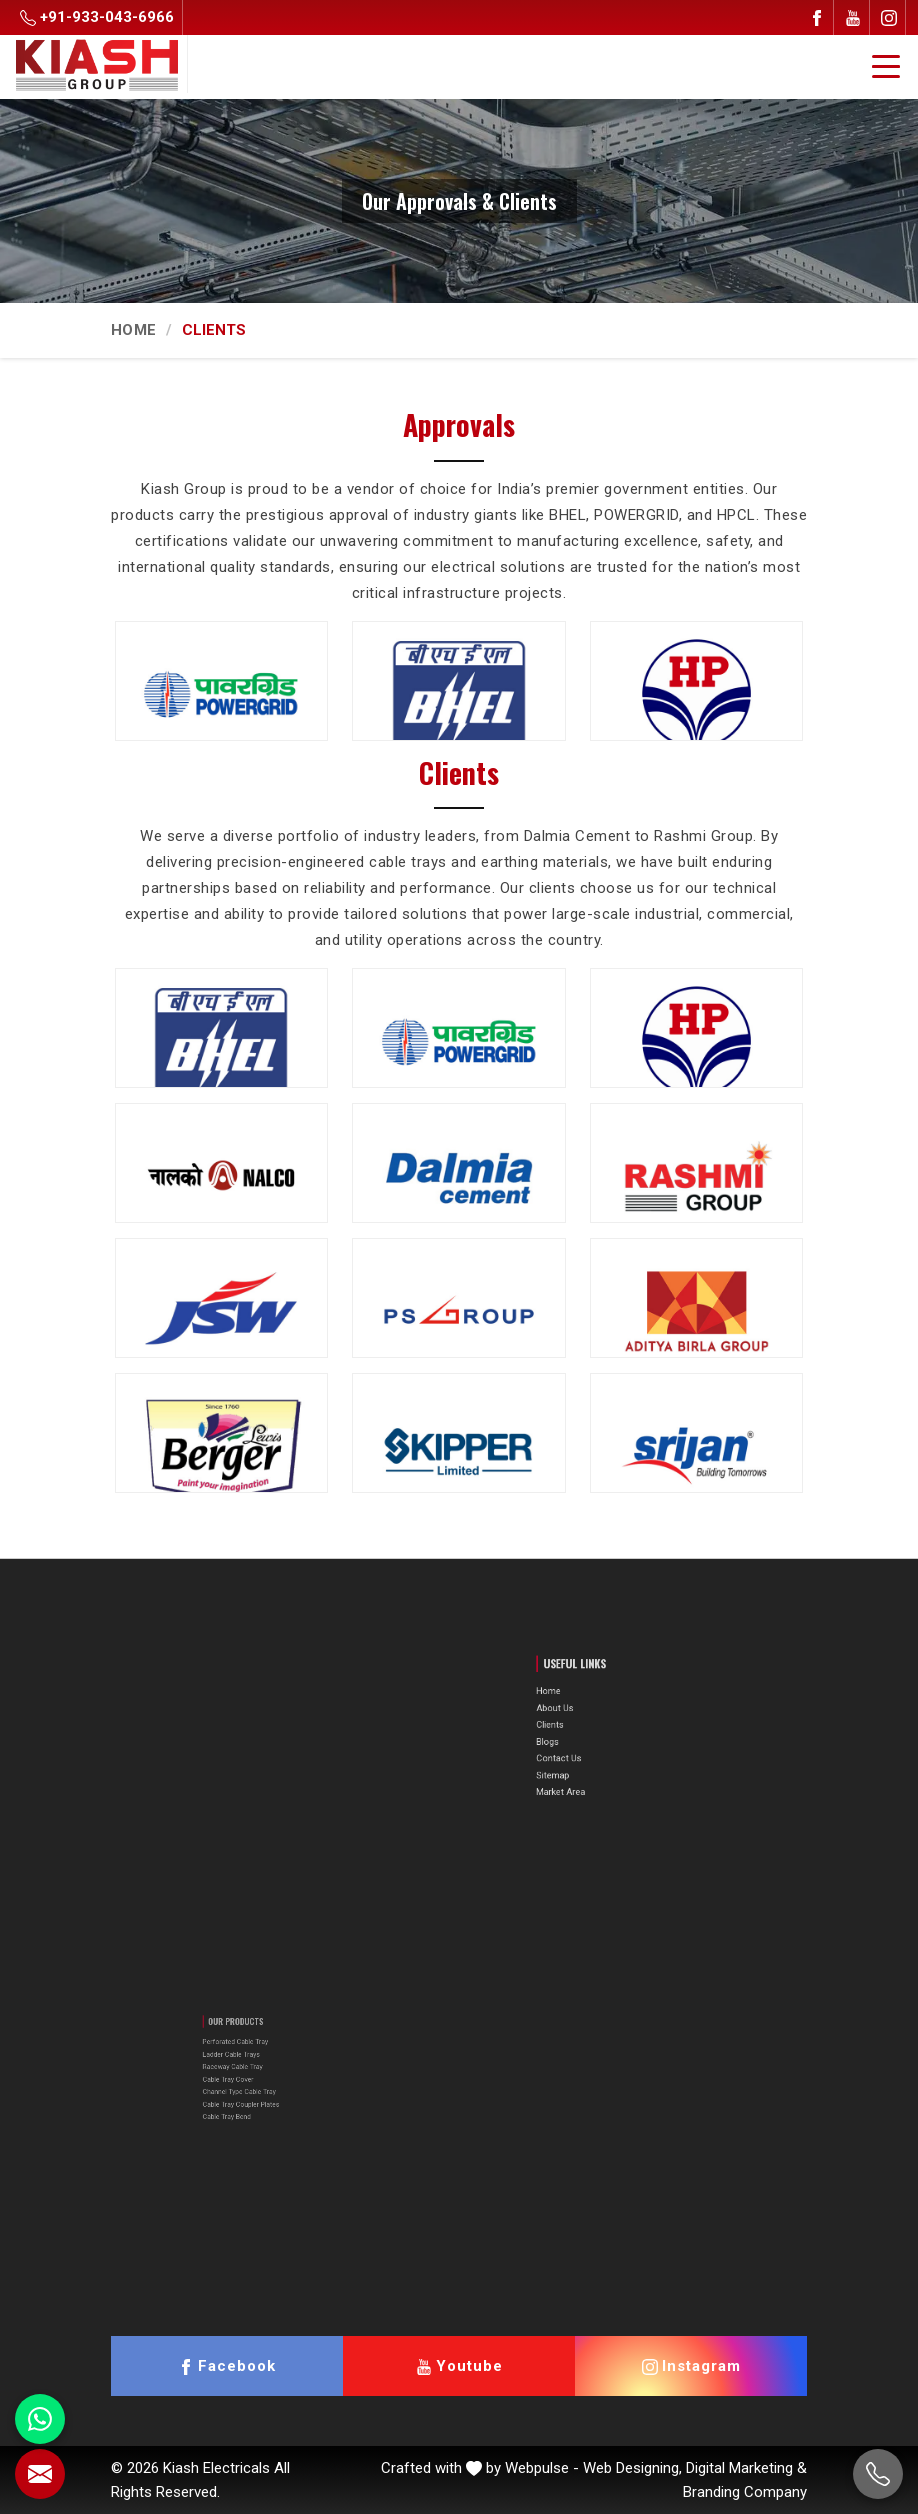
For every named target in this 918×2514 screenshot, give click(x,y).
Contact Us (590, 1746)
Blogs (584, 1736)
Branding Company (745, 2492)
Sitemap (587, 1756)
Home (133, 330)
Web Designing (631, 2468)
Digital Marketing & (746, 2468)
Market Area (591, 1766)
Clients (585, 1726)
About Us (588, 1716)
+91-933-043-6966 (97, 17)
